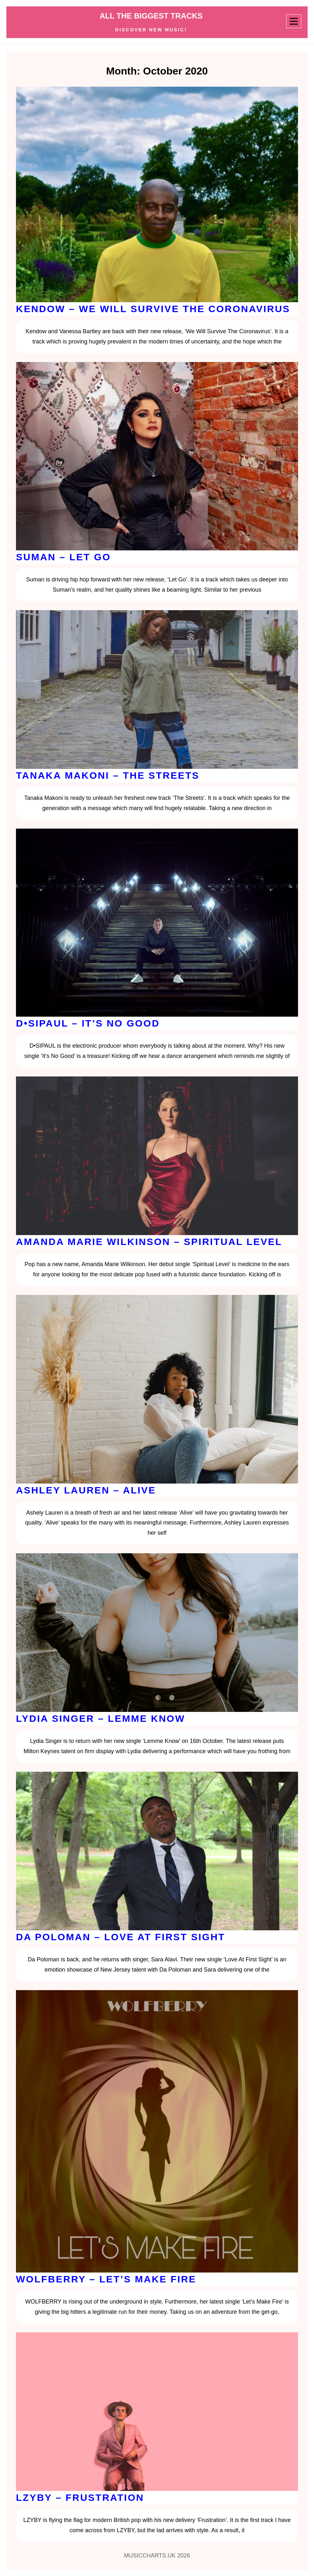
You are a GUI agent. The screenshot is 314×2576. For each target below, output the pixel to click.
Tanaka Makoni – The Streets (107, 775)
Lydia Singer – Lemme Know (100, 1718)
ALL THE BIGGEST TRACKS (151, 16)
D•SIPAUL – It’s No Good (88, 1023)
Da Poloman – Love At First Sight (120, 1937)
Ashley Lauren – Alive (86, 1490)
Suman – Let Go (63, 557)
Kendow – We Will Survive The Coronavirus (153, 308)
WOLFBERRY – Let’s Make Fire (106, 2279)
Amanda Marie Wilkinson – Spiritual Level (149, 1241)
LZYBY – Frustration (80, 2497)
